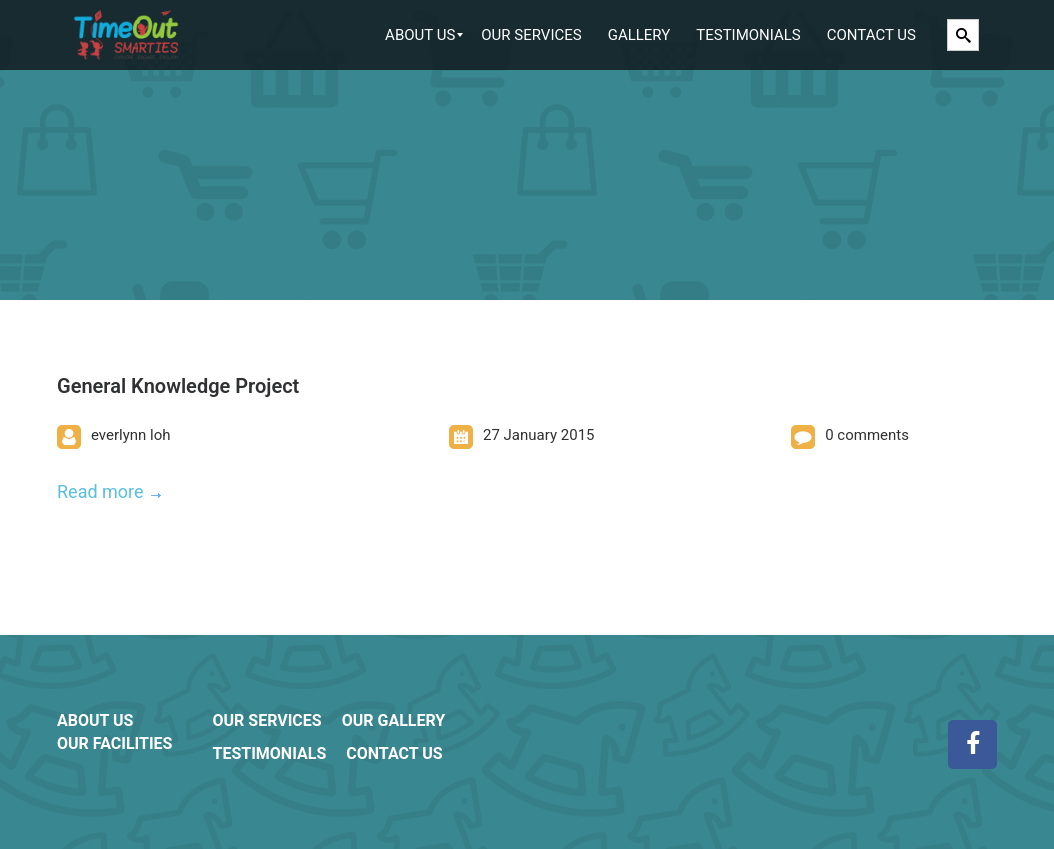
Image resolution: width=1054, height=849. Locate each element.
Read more (100, 491)
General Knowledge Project (178, 386)
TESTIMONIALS (269, 753)
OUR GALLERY (394, 720)
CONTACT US (394, 753)
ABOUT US (95, 720)
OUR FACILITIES (114, 743)
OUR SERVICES (266, 720)
